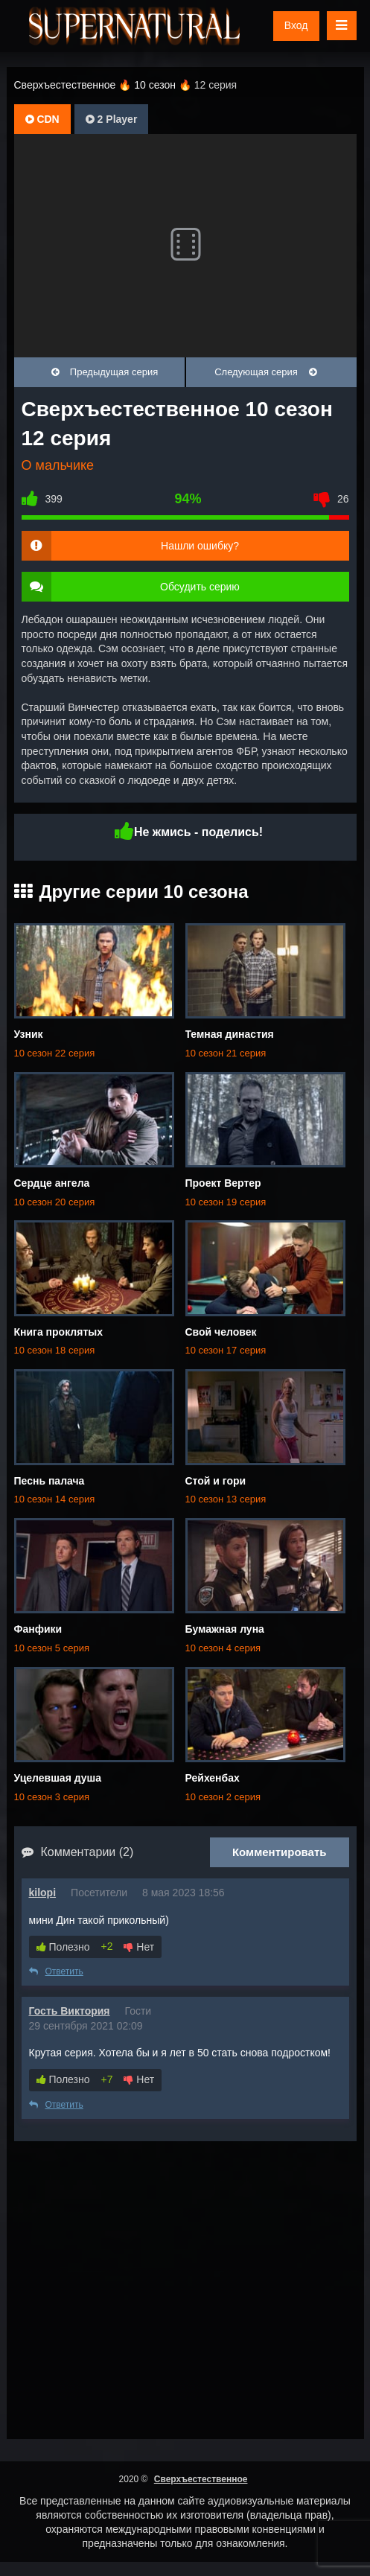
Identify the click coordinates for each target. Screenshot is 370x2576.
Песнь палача (49, 1481)
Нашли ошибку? (200, 546)
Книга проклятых (58, 1332)
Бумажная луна (224, 1629)
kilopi (43, 1892)
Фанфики (38, 1629)
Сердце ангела (52, 1183)
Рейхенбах (212, 1778)
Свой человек (221, 1332)
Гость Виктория (69, 2011)
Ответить (56, 1971)
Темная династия (229, 1034)
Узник (28, 1034)
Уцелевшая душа (57, 1778)
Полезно (63, 1947)
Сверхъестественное (201, 2479)
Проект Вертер (223, 1183)
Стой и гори (215, 1481)
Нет (139, 1947)
